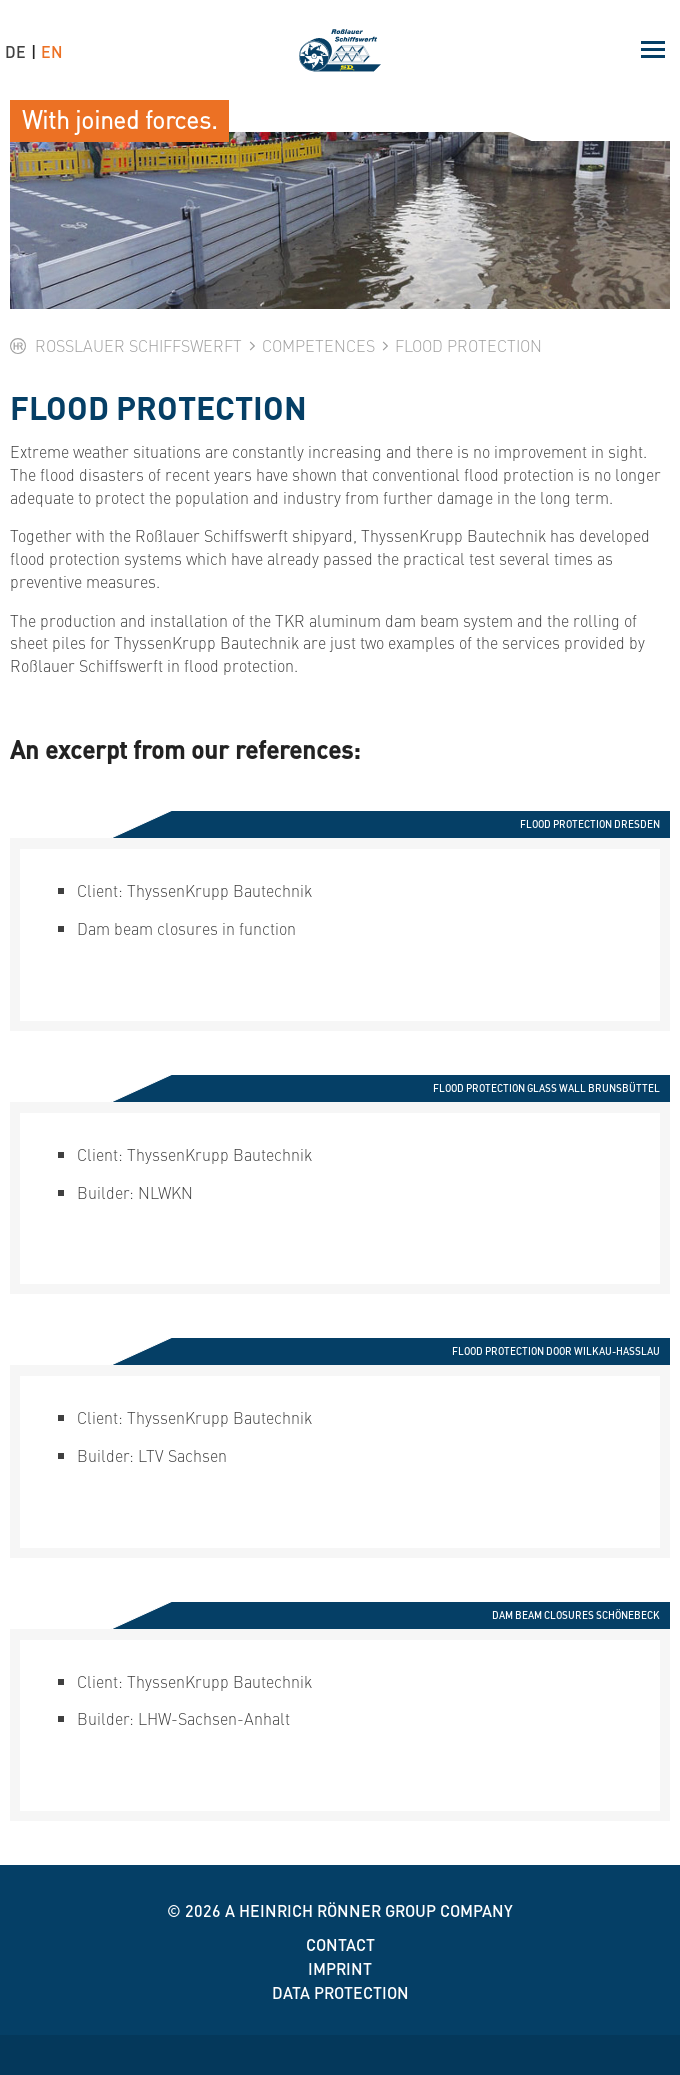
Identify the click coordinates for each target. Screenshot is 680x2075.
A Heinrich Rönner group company (369, 1910)
